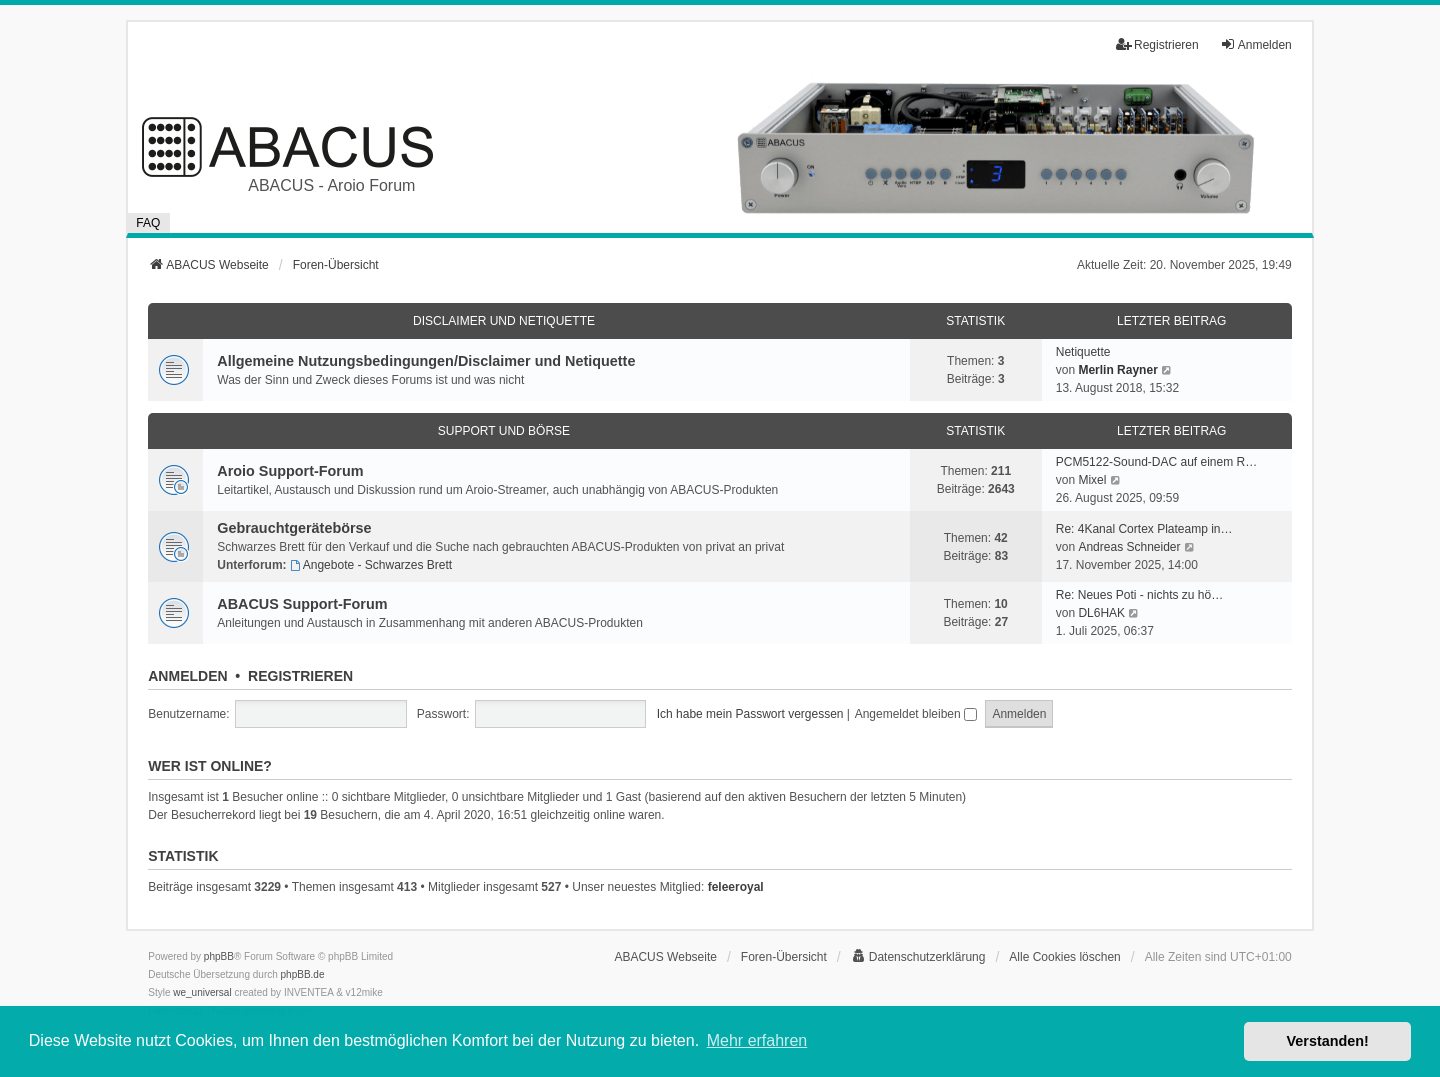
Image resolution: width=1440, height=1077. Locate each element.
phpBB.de (303, 974)
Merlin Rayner (1117, 370)
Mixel (1092, 480)
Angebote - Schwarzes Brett (371, 565)
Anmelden (187, 676)
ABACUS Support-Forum (302, 604)
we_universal (202, 992)
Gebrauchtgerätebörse (294, 528)
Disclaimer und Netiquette (504, 321)
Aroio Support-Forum (290, 471)
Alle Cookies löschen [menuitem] (1064, 957)
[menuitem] (918, 957)
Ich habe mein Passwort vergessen (750, 714)
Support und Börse (504, 431)
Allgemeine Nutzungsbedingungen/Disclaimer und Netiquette (426, 361)
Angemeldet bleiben (916, 714)
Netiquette (1083, 352)
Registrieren (300, 676)
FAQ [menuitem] (148, 223)
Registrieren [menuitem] (1157, 44)
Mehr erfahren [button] (757, 1040)
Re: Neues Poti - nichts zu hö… (1139, 595)
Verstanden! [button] (1328, 1041)
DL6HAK (1101, 613)
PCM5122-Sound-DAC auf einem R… (1156, 462)
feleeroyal (736, 887)
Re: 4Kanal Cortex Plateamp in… (1144, 529)
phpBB (219, 956)
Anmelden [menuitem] (1256, 44)
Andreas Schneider (1129, 547)
